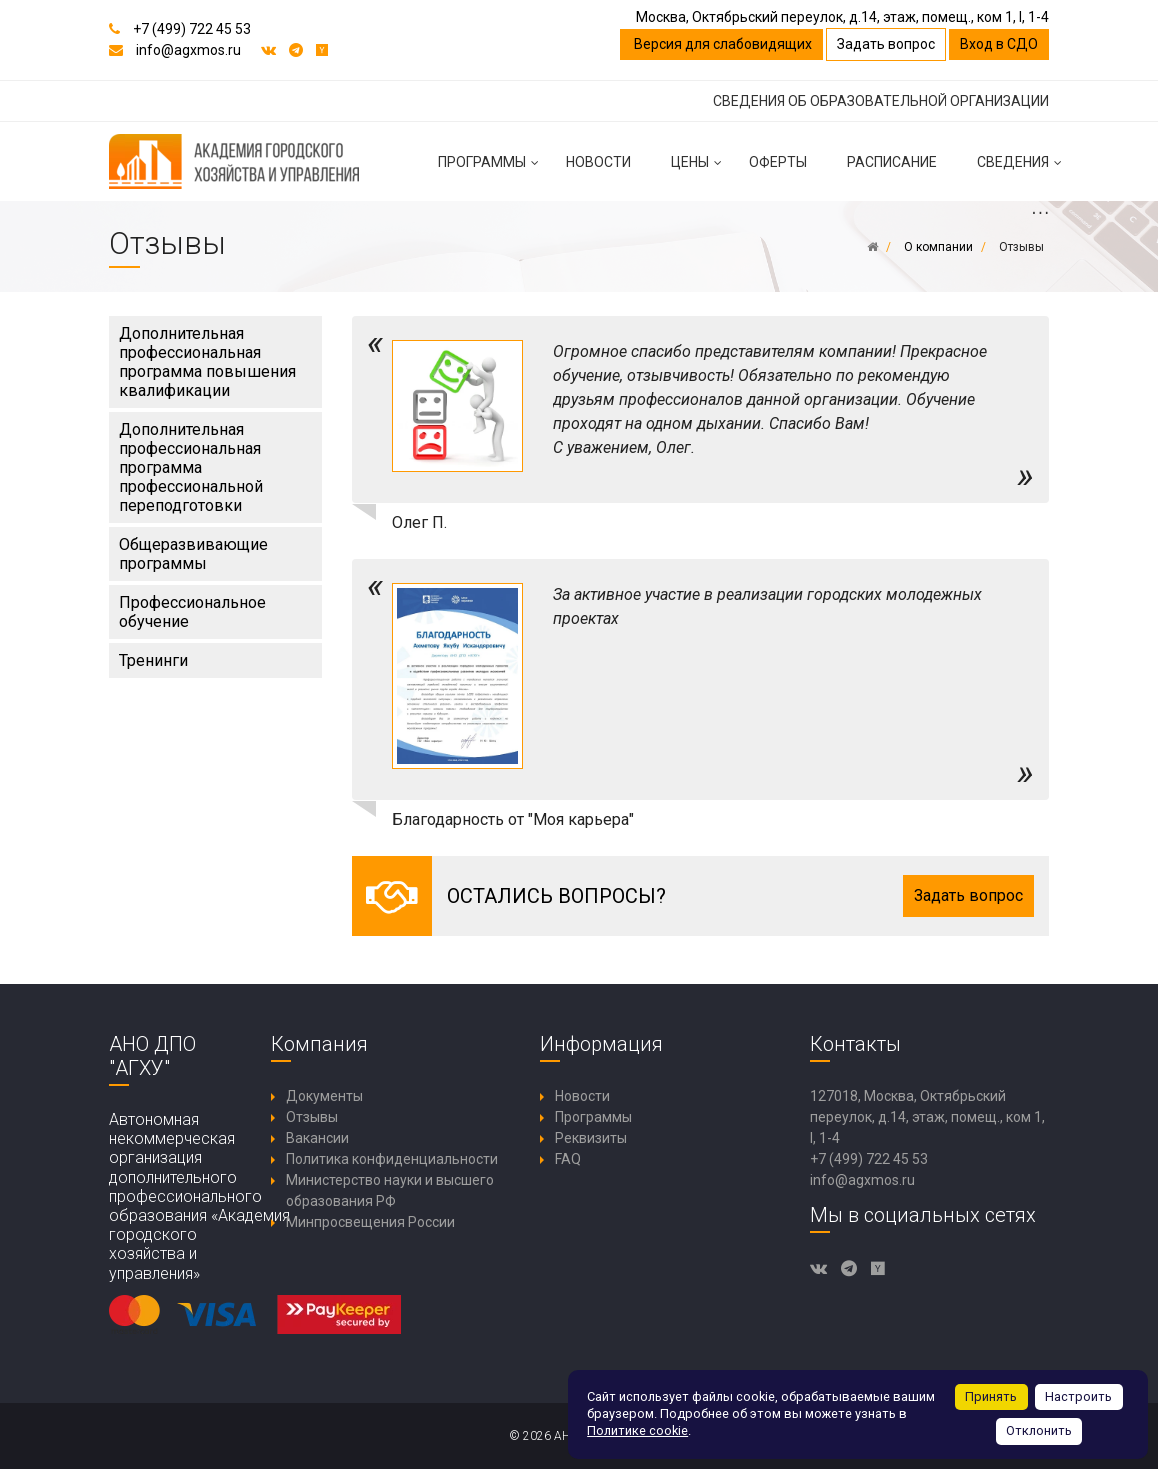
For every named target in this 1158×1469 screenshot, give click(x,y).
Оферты (778, 162)
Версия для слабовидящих (721, 44)
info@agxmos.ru (188, 50)
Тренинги (153, 660)
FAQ (568, 1159)
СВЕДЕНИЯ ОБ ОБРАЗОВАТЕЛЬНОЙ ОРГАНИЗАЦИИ (881, 101)
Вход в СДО (999, 44)
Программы (492, 170)
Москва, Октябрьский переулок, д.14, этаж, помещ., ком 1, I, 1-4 (842, 17)
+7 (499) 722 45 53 (192, 29)
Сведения (1023, 170)
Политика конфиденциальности (392, 1159)
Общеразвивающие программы (193, 554)
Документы (324, 1096)
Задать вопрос (886, 44)
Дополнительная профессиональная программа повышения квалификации (207, 362)
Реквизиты (591, 1138)
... (1039, 211)
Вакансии (317, 1138)
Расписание (892, 162)
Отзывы (312, 1117)
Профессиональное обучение (192, 612)
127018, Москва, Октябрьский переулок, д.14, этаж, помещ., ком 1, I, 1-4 (927, 1117)
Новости (598, 162)
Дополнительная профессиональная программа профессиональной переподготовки (191, 467)
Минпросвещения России (370, 1222)
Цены (700, 170)
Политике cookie (637, 1430)
